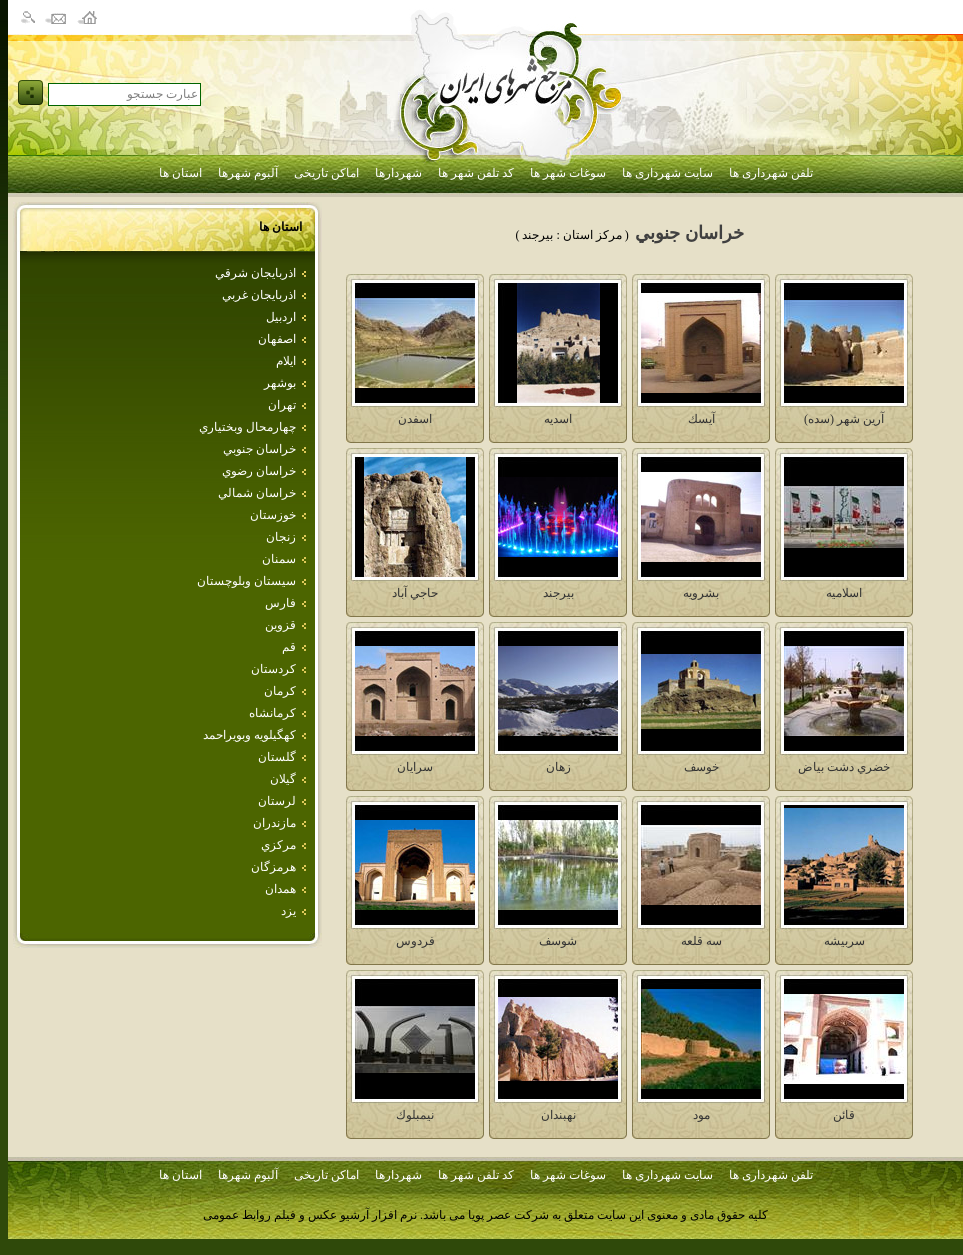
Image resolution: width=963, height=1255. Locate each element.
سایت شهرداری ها (667, 173)
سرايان (415, 767)
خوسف (701, 767)
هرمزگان (273, 867)
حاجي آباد (415, 593)
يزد (288, 911)
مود (701, 1115)
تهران (282, 405)
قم (289, 647)
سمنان (279, 559)
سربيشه (844, 941)
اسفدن (415, 419)
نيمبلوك (415, 1115)
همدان (280, 889)
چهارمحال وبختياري (247, 427)
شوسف (558, 941)
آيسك (701, 419)
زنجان (281, 537)
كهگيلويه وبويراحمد (249, 735)
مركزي (278, 845)
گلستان (277, 757)
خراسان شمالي (257, 493)
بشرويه (701, 593)
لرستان (277, 801)
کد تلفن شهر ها (476, 173)
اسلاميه (844, 593)
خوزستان (273, 515)
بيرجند (558, 593)
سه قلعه (701, 941)
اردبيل (281, 317)
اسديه (558, 419)
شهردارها (398, 173)
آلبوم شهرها (248, 173)
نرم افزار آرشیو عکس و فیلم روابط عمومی (310, 1215)
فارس (280, 603)
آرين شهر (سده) (844, 419)
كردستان (273, 669)
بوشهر (280, 383)
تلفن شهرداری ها (771, 173)
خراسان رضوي (259, 471)
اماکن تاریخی (326, 173)
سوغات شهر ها (568, 173)
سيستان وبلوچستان (246, 581)
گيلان (283, 779)
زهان (558, 767)
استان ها (180, 173)
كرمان (280, 691)
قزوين (280, 625)
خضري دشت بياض (844, 767)
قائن (844, 1115)
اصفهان (277, 339)
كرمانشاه (272, 713)
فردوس (415, 941)
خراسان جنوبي (259, 449)
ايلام (286, 361)
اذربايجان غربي (259, 295)
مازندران (274, 823)
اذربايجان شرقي (255, 273)
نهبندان (558, 1115)
